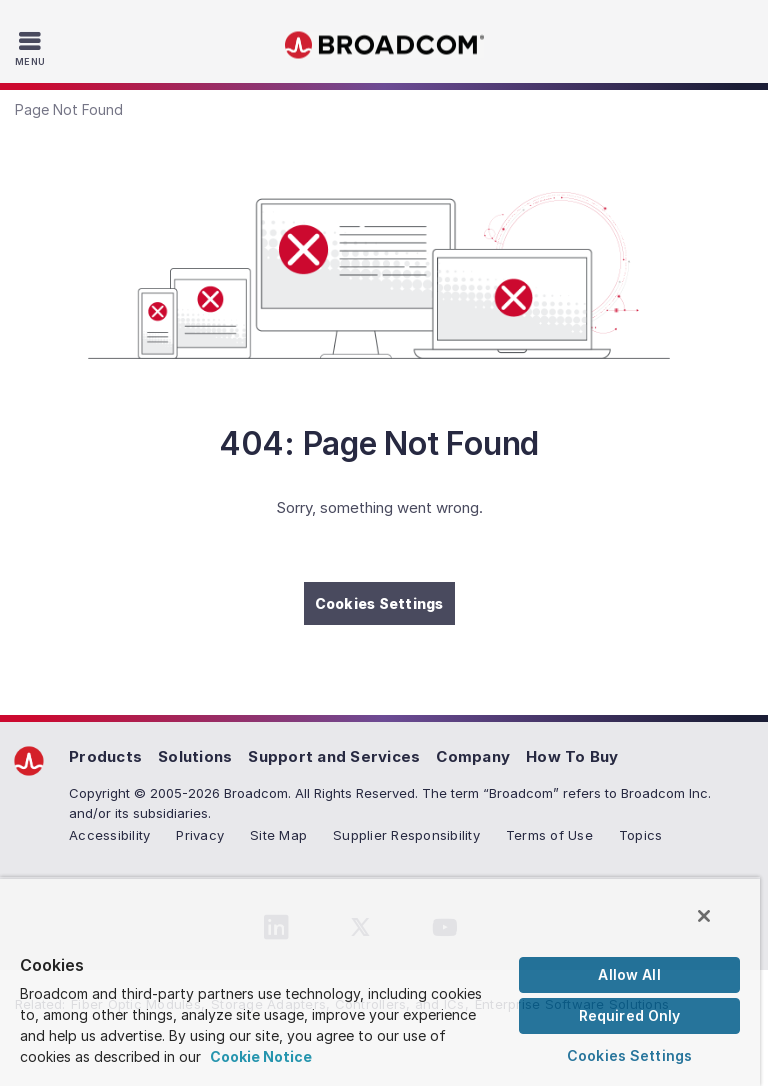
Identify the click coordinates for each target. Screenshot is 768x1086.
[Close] (704, 916)
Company (473, 756)
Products (105, 756)
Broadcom (384, 45)
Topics (641, 835)
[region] (380, 981)
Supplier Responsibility (406, 835)
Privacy (200, 835)
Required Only (630, 1015)
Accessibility (109, 835)
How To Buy (572, 756)
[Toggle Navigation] (32, 48)
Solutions (195, 756)
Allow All (629, 974)
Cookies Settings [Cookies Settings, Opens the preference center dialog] (629, 1055)
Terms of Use (549, 835)
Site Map (278, 835)
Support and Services (334, 756)
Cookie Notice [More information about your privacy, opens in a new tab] (261, 1056)
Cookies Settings (379, 603)
